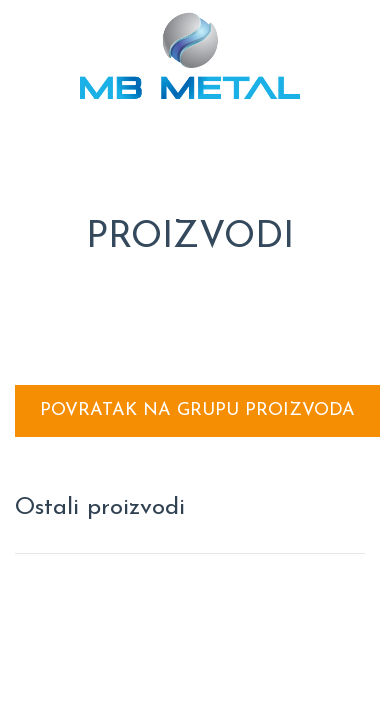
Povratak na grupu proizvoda (197, 410)
